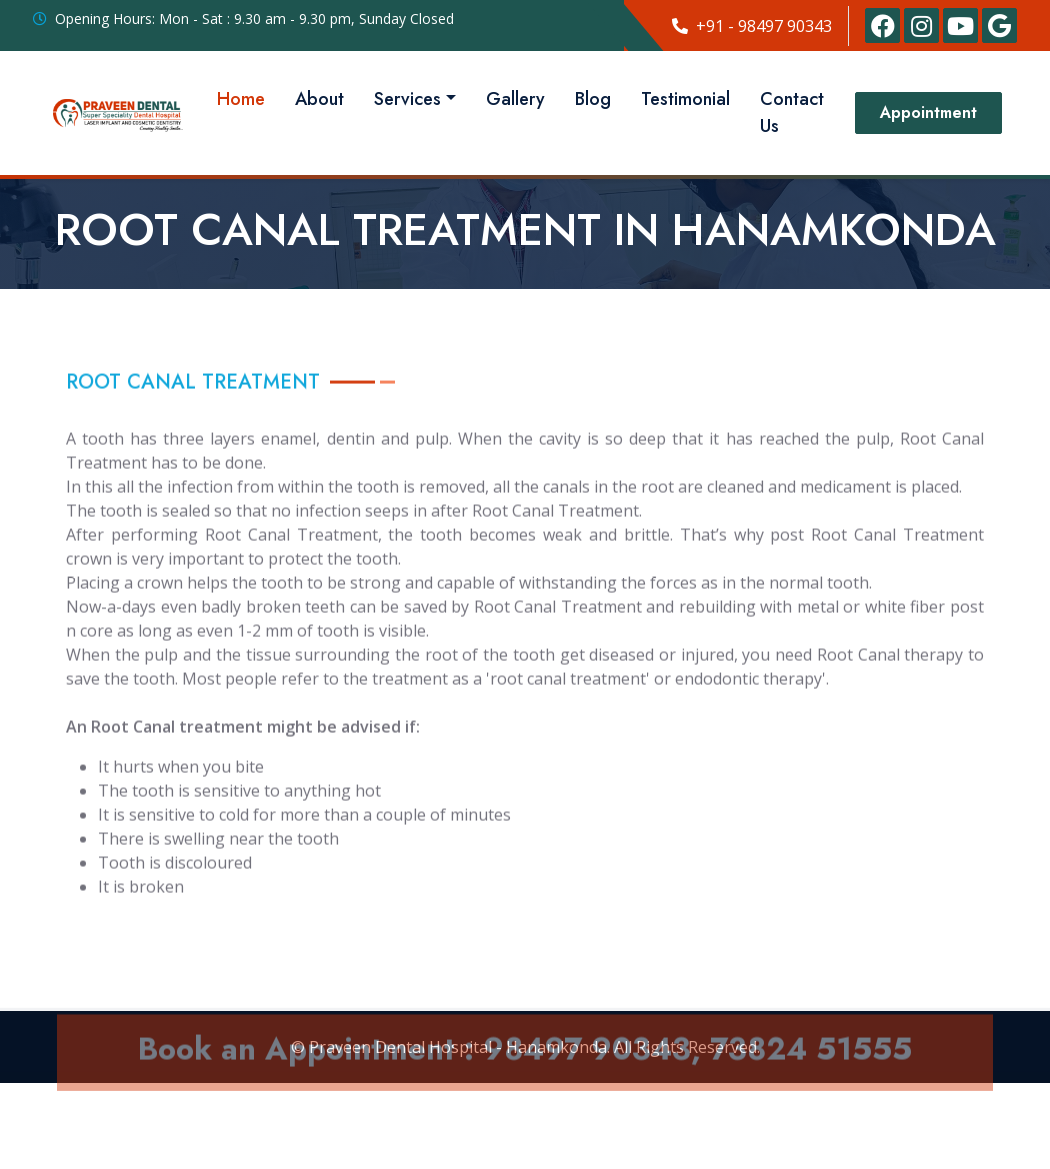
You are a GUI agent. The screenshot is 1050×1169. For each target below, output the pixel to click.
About (319, 99)
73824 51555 (811, 1071)
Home (241, 99)
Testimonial (685, 99)
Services (407, 99)
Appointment (928, 112)
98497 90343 (587, 1071)
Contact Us (792, 112)
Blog (593, 99)
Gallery (515, 99)
